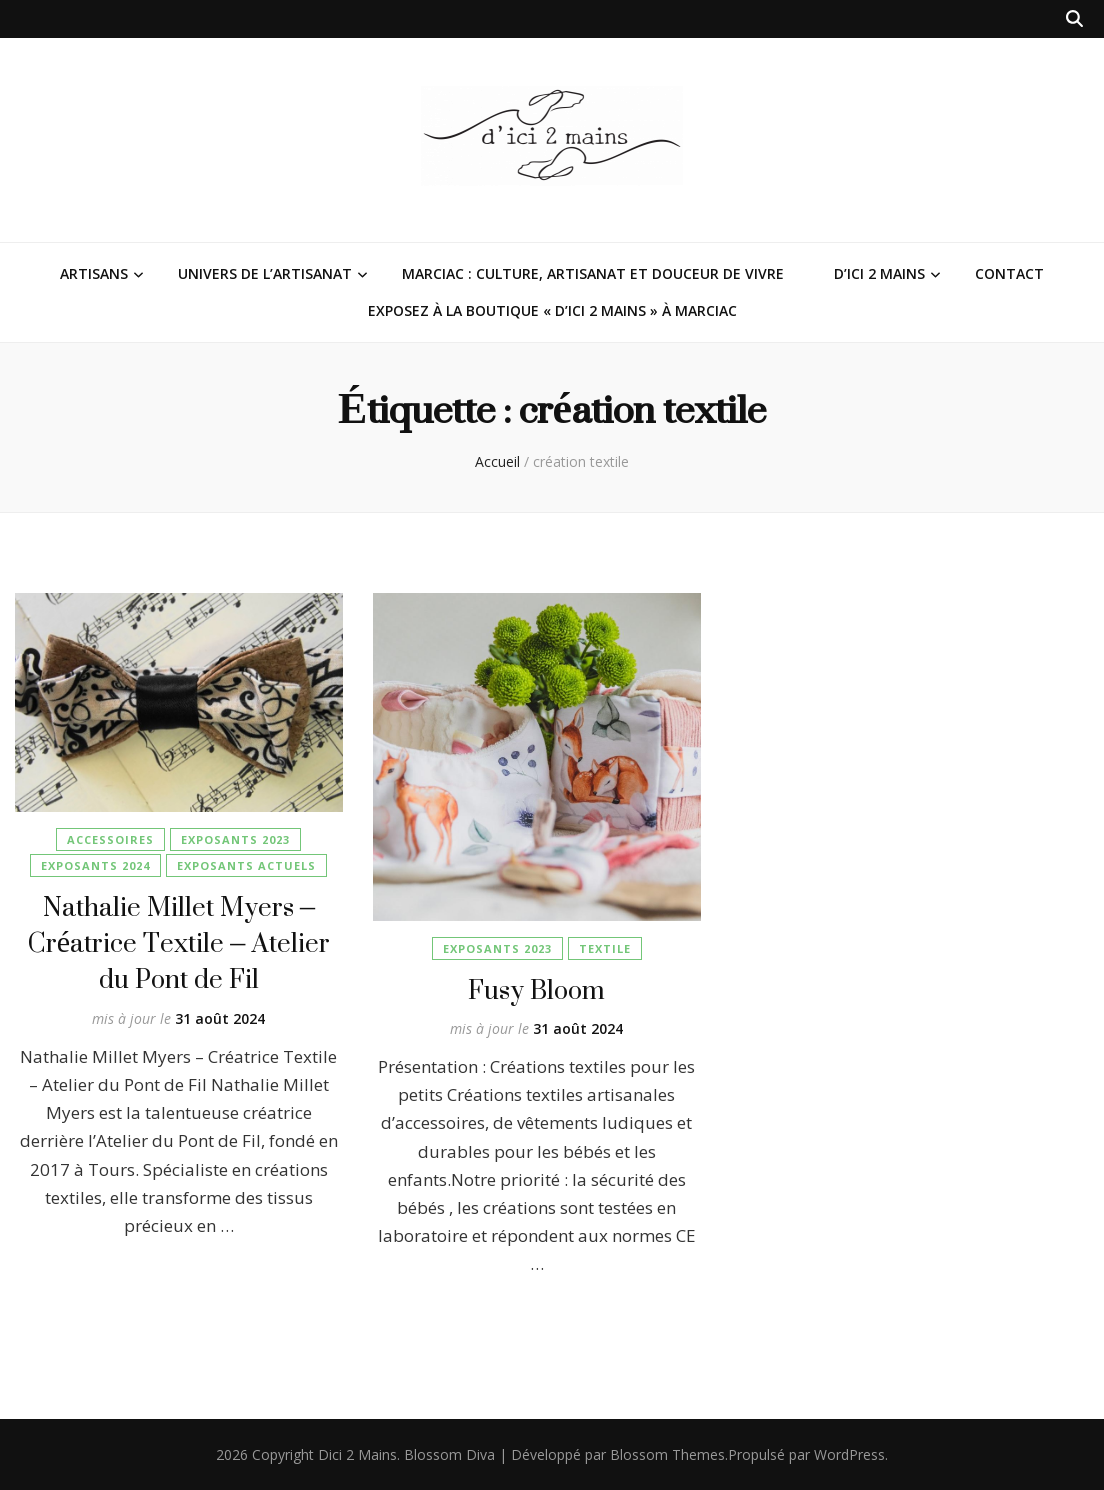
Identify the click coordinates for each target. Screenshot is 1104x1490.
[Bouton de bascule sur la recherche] (1074, 19)
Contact (1009, 273)
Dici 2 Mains (357, 1454)
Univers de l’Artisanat (265, 273)
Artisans (94, 273)
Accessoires (110, 839)
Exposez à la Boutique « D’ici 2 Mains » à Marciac (552, 310)
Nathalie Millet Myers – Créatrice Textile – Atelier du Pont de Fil (179, 943)
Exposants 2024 (95, 865)
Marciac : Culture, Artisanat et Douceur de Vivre (593, 273)
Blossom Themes (667, 1454)
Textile (605, 948)
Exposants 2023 (235, 839)
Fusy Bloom (536, 989)
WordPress (849, 1454)
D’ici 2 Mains (879, 273)
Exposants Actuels (246, 865)
